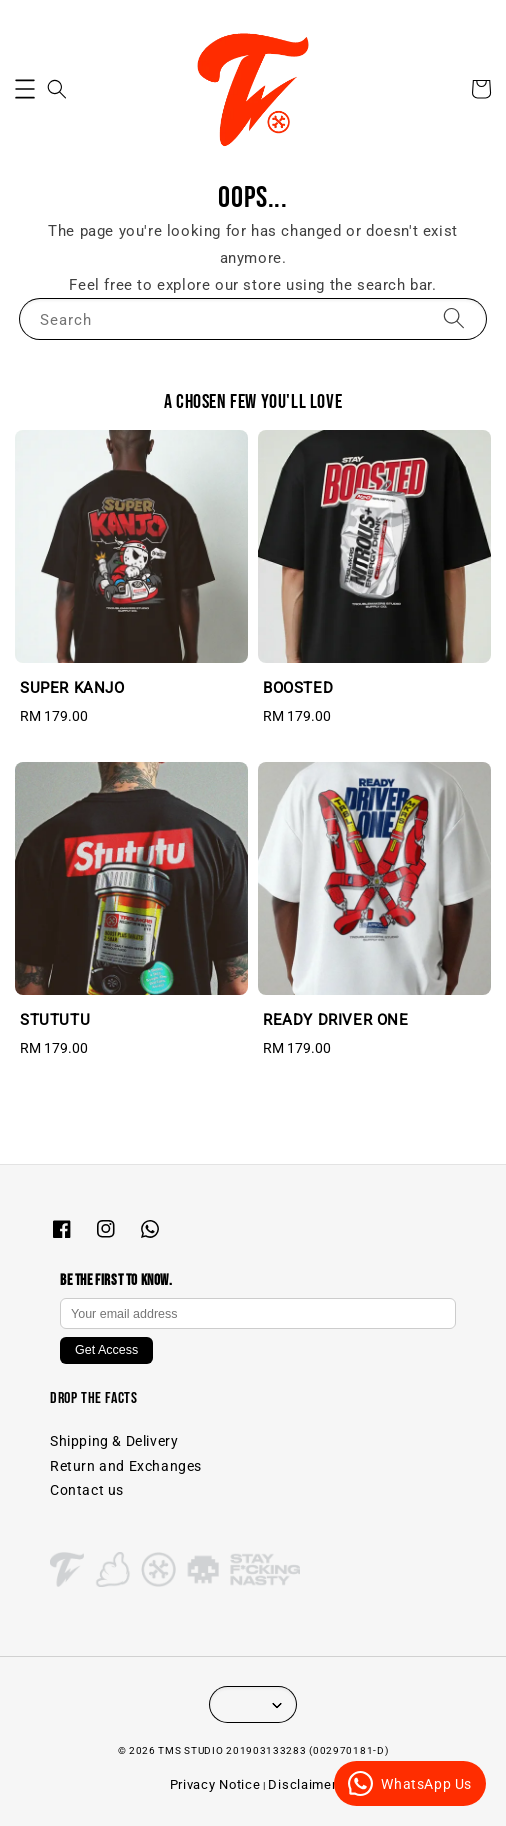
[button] (25, 89)
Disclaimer (302, 1784)
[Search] (454, 318)
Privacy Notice (215, 1784)
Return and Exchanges (126, 1466)
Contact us (87, 1490)
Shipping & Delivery (114, 1441)
